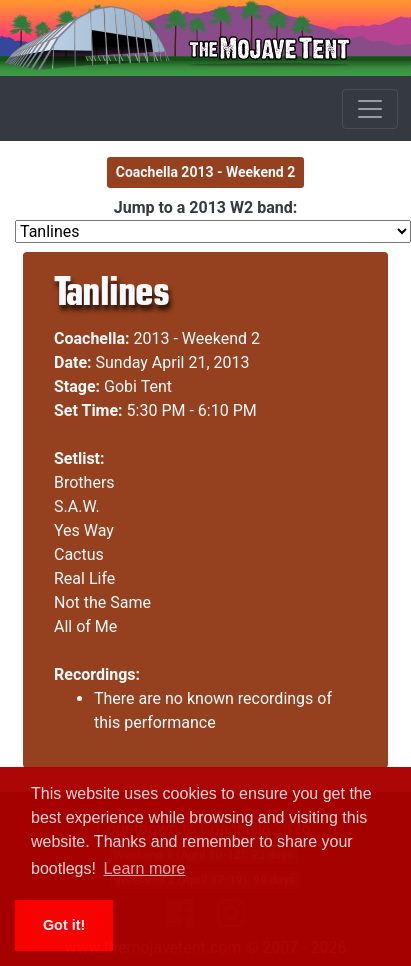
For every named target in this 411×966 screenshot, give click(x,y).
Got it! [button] (64, 925)
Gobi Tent (138, 386)
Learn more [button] (145, 868)
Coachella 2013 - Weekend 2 (206, 172)
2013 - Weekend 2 (197, 338)
